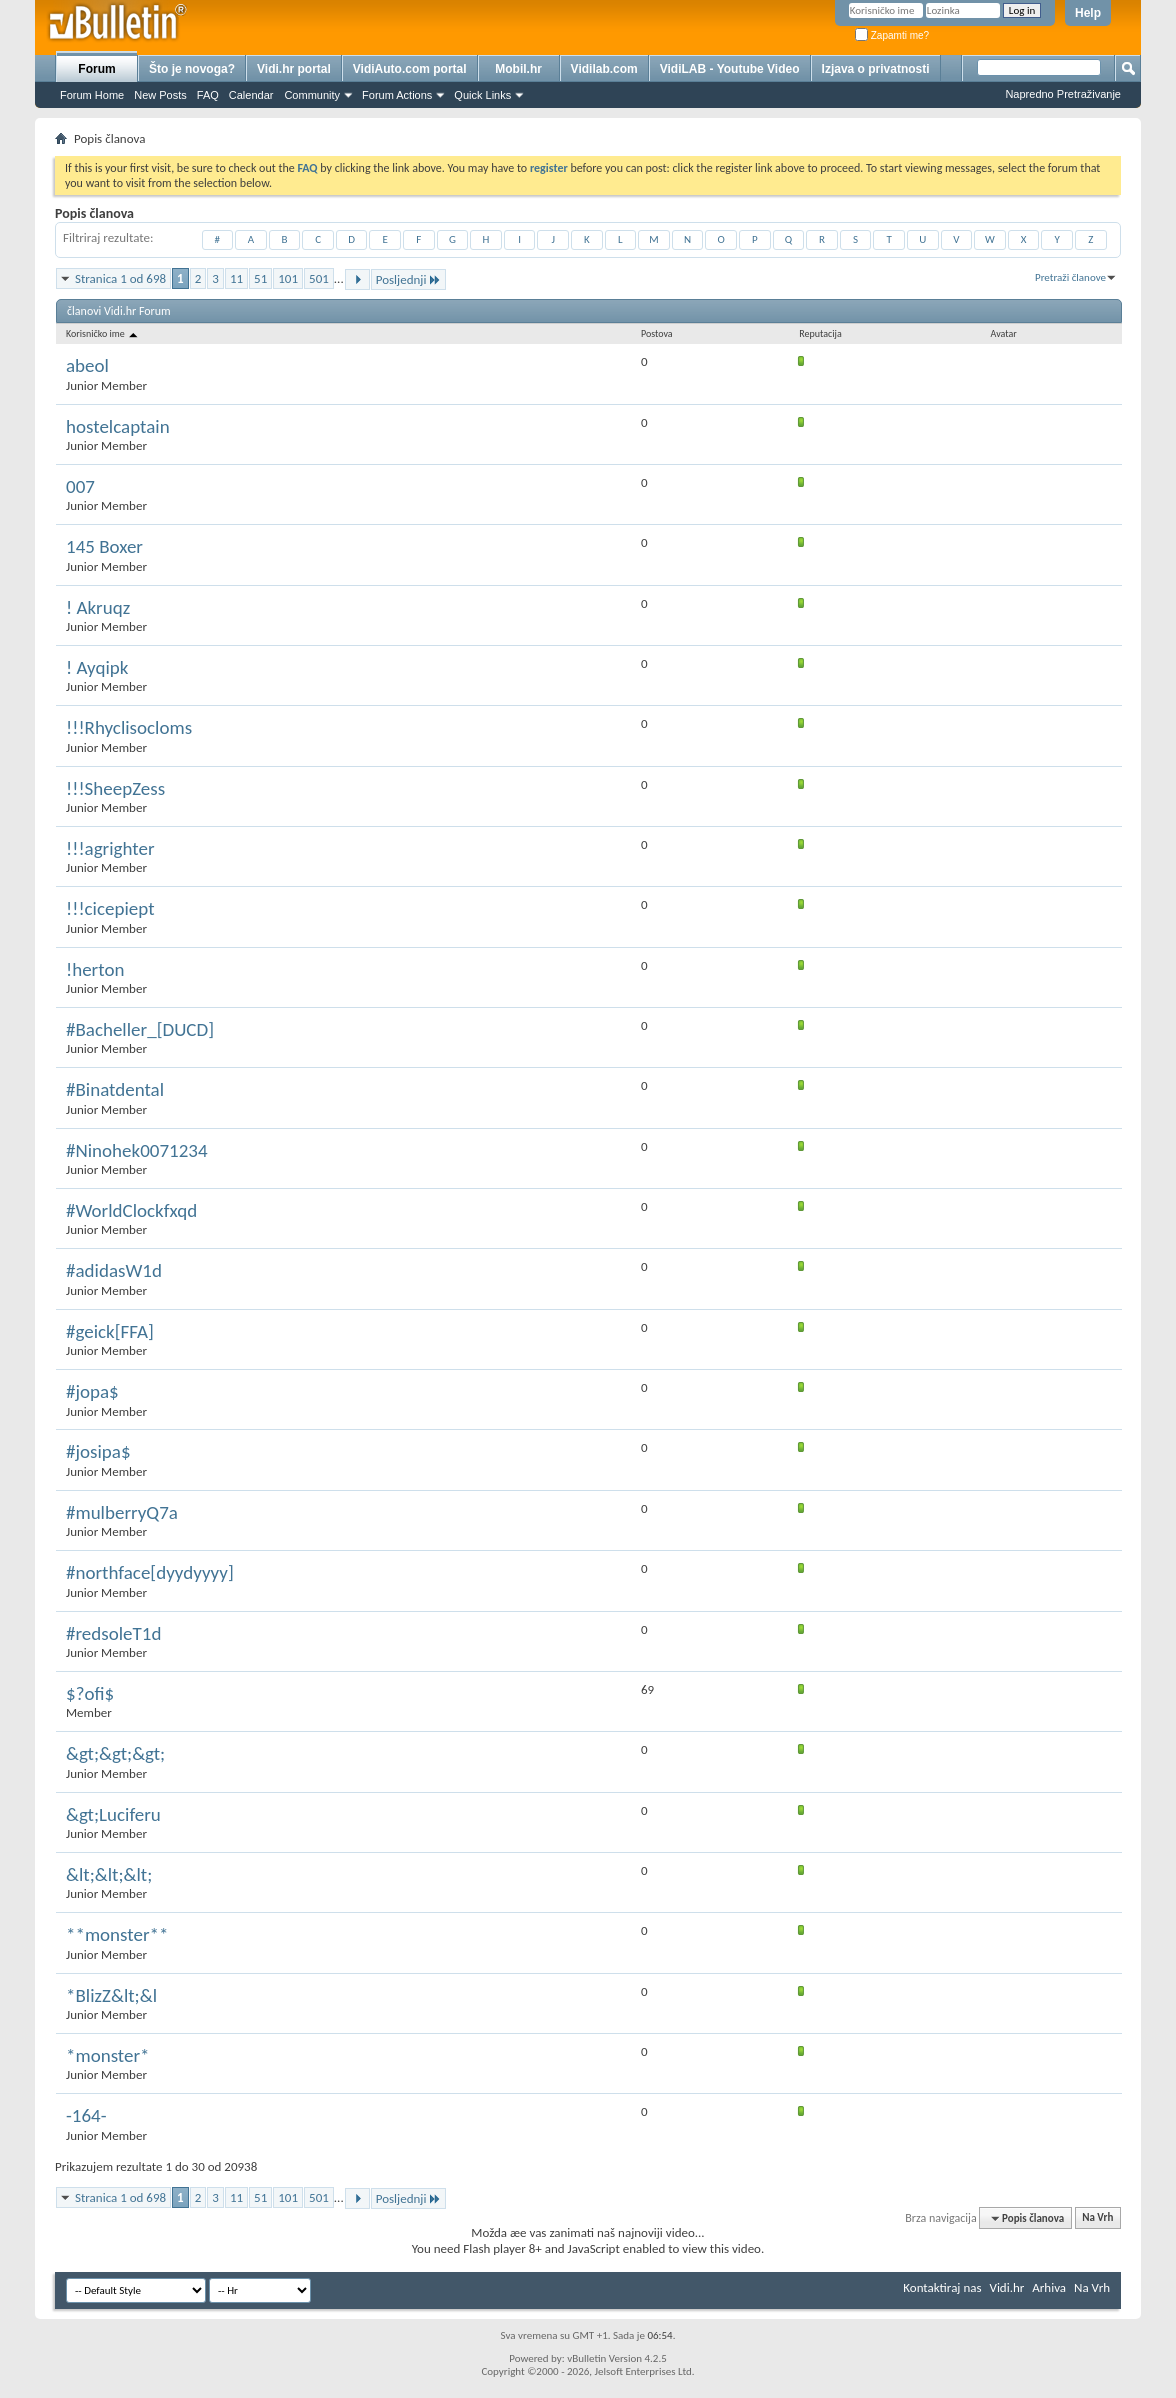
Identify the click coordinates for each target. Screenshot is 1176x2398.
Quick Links (482, 95)
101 (288, 278)
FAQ (208, 95)
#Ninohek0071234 (137, 1150)
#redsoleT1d (113, 1633)
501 (319, 278)
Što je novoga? (192, 69)
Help (1088, 13)
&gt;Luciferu (113, 1814)
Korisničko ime (103, 333)
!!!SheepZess (115, 788)
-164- (86, 2115)
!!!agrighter (110, 848)
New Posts (160, 95)
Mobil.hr (518, 69)
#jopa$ (92, 1391)
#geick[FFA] (110, 1331)
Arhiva (1049, 2287)
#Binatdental (115, 1089)
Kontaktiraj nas (942, 2287)
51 (260, 278)
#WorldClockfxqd (131, 1210)
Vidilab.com (604, 69)
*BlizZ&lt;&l (111, 1995)
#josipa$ (98, 1451)
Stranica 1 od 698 (120, 278)
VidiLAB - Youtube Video (730, 69)
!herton (95, 969)
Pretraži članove (1070, 277)
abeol (87, 365)
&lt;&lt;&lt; (109, 1874)
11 (236, 278)
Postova (657, 333)
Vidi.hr (1007, 2287)
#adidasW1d (114, 1270)
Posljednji (409, 279)
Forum (96, 69)
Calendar (251, 95)
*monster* (108, 2055)
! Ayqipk (97, 667)
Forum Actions (397, 95)
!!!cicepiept (110, 908)
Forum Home (92, 95)
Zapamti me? (892, 35)
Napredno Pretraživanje (1063, 94)
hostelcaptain (118, 426)
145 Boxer (104, 546)
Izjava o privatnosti (876, 69)
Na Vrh (1097, 2218)
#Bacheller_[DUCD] (140, 1029)
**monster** (117, 1934)
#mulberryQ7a (122, 1512)
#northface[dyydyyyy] (150, 1572)
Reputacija (820, 333)
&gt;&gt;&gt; (115, 1753)
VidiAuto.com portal (410, 69)
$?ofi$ (90, 1693)
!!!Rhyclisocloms (129, 727)
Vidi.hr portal (294, 69)
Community (312, 95)
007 (80, 486)
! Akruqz (98, 607)
